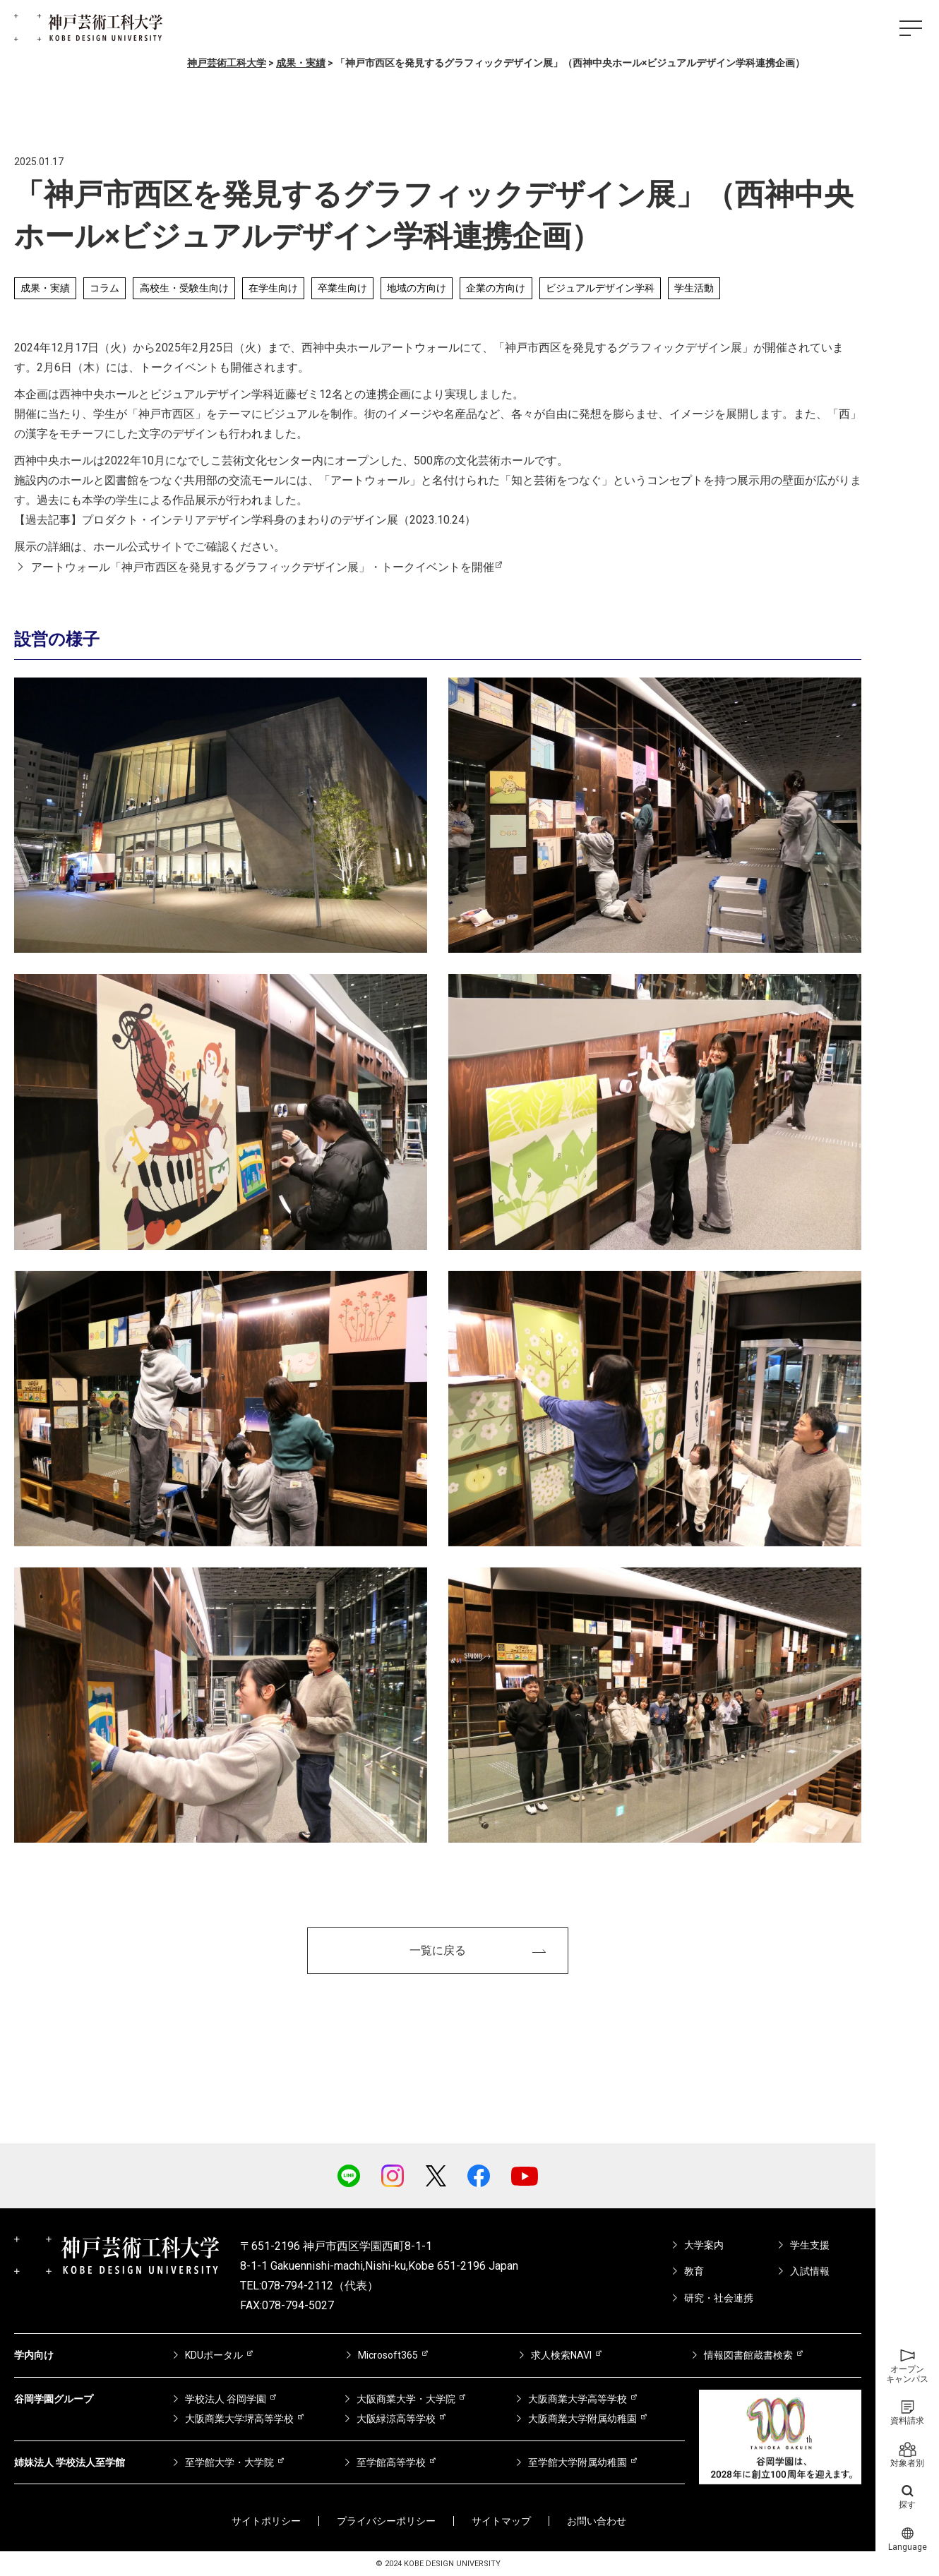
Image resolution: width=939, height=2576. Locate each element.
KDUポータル (214, 2355)
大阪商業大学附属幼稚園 (582, 2418)
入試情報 (810, 2271)
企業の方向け (495, 288)
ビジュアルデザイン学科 (600, 288)
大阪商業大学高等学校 (577, 2399)
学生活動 (694, 288)
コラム (104, 288)
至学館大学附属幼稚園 (577, 2462)
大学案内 (704, 2245)
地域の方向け (416, 288)
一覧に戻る (437, 1950)
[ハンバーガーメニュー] (911, 28)
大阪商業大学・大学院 (406, 2399)
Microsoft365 (388, 2355)
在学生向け (273, 288)
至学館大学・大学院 (229, 2462)
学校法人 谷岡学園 (225, 2399)
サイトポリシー (266, 2521)
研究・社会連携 (718, 2298)
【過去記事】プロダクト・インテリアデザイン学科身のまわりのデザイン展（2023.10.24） (245, 519)
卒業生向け (342, 288)
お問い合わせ (596, 2521)
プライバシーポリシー (386, 2521)
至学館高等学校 (391, 2462)
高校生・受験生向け (184, 288)
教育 (694, 2271)
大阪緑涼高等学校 (396, 2418)
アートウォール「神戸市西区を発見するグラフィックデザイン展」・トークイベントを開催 (262, 567)
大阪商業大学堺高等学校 (239, 2418)
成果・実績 (45, 288)
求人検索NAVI (561, 2355)
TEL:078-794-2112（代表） (309, 2285)
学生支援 (810, 2245)
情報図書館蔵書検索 (748, 2355)
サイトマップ (501, 2521)
